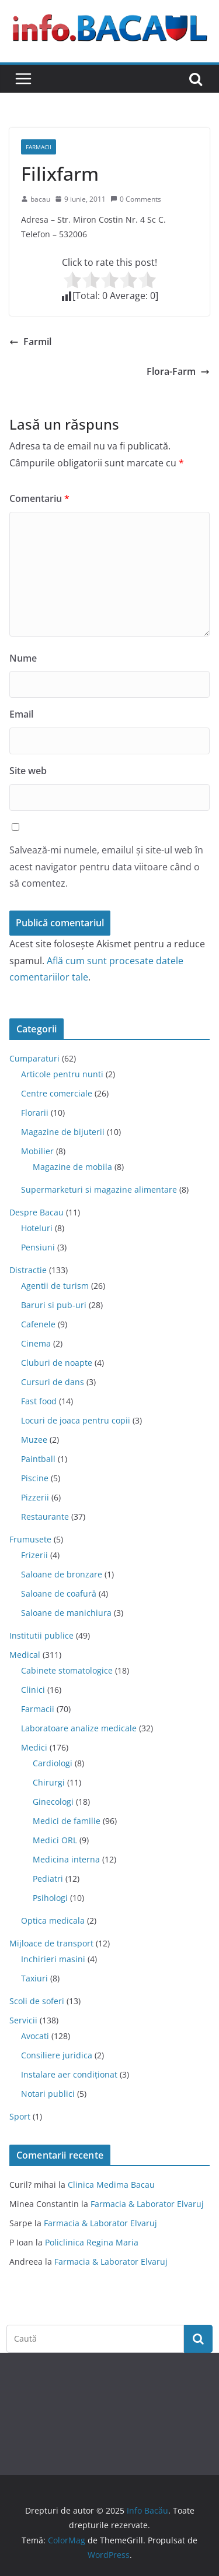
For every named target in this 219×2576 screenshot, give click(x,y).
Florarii (34, 1112)
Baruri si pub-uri (53, 1304)
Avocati (35, 2035)
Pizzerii (35, 1497)
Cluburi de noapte (56, 1362)
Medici (34, 1747)
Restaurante (45, 1516)
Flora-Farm (178, 371)
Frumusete (30, 1539)
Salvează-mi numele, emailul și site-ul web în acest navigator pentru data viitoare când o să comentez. (106, 867)
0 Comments (135, 199)
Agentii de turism (55, 1285)
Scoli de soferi (36, 2000)
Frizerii (34, 1555)
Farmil (30, 341)
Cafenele (38, 1324)
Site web (28, 770)
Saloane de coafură (58, 1593)
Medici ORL (55, 1840)
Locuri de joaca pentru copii (75, 1420)
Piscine (34, 1478)
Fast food (39, 1401)
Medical (24, 1654)
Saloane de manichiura (66, 1612)
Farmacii (38, 147)
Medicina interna (66, 1859)
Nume (23, 658)
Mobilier (37, 1151)
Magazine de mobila (72, 1166)
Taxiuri (34, 1978)
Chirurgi (49, 1782)
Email (21, 714)
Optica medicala (53, 1920)
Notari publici (48, 2093)
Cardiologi (52, 1763)
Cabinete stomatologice (67, 1670)
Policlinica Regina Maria (91, 2242)
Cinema (36, 1343)
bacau (40, 199)
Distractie (28, 1269)
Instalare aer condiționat (69, 2074)
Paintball (38, 1458)
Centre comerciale (56, 1093)
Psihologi (50, 1897)
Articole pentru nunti (62, 1074)
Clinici (33, 1689)
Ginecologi (53, 1801)
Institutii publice (41, 1635)
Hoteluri (37, 1227)
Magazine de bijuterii (63, 1131)
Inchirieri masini (53, 1958)
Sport (19, 2116)
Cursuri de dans (52, 1381)
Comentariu (39, 498)
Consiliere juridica (56, 2055)
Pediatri (48, 1878)
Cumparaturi (34, 1058)
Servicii (23, 2020)
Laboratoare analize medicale (79, 1728)
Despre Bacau (36, 1212)
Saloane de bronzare (61, 1574)
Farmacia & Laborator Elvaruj (147, 2203)
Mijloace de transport (51, 1943)
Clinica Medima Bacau (111, 2184)
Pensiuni (38, 1247)
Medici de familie (66, 1820)
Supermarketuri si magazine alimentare (99, 1189)
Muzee (34, 1439)
